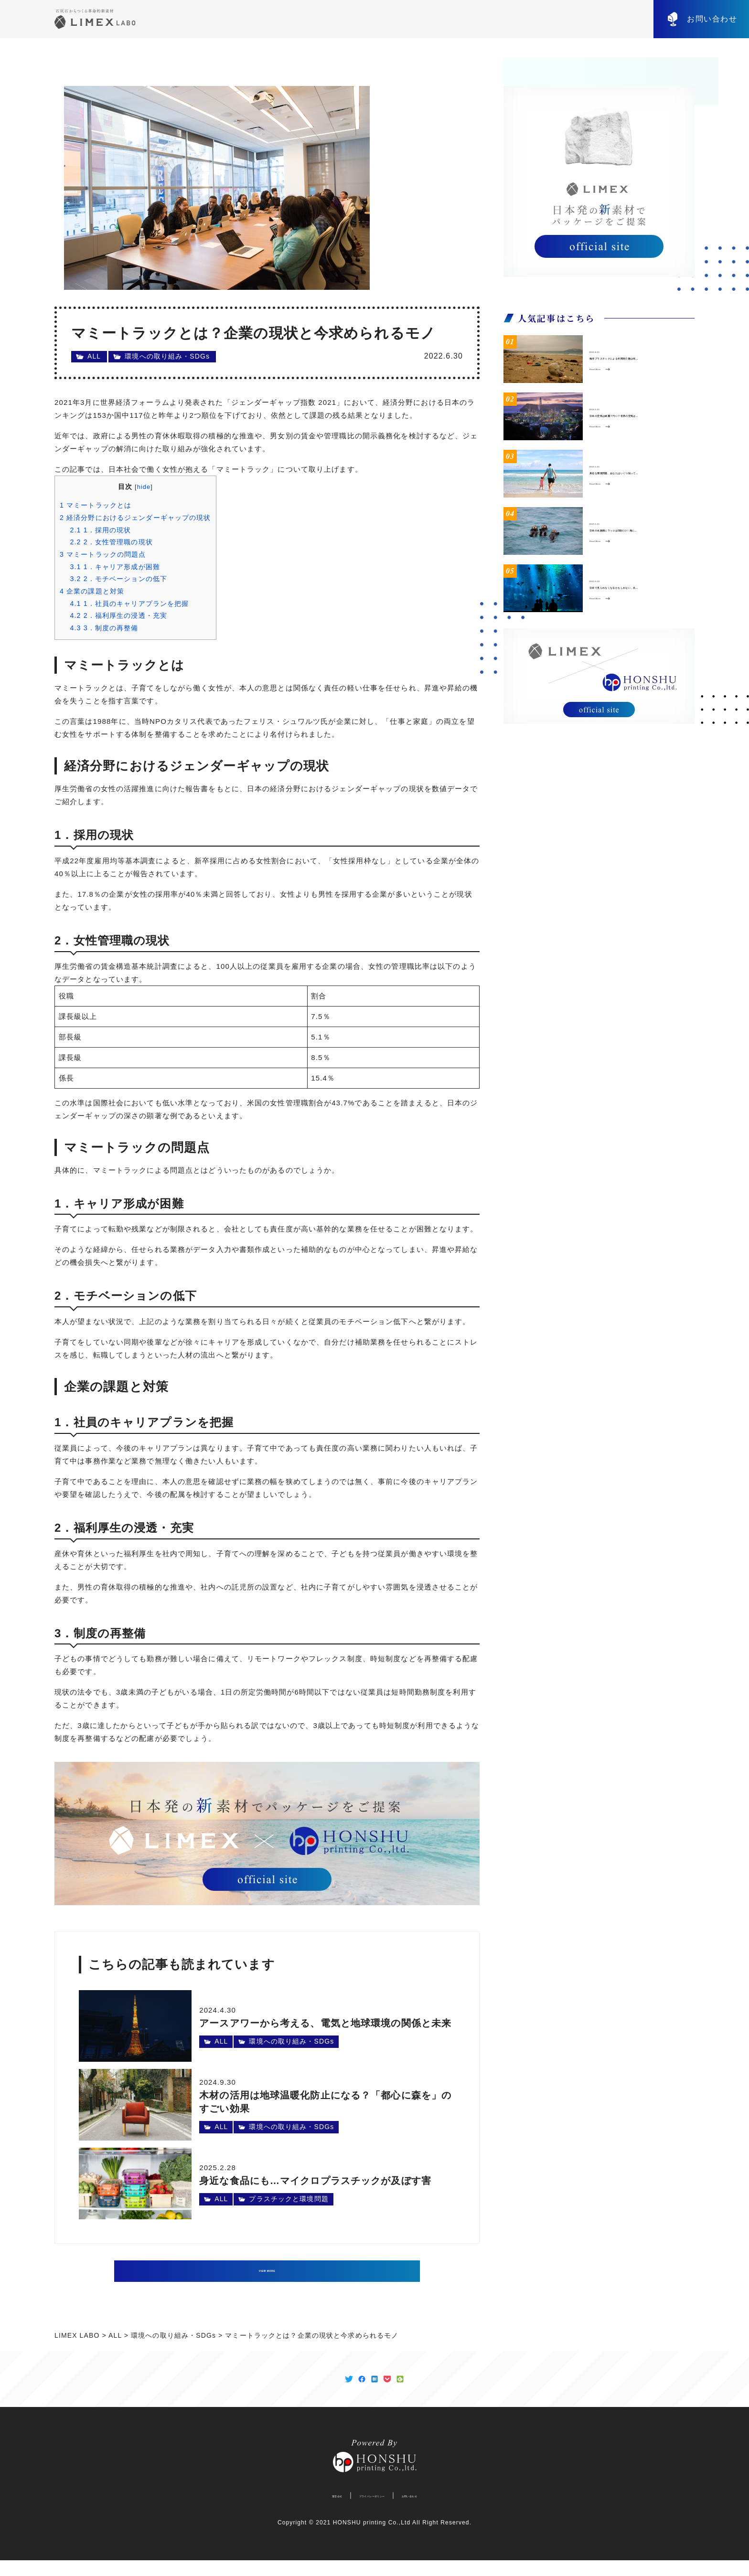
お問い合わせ (712, 19)
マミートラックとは (95, 505)
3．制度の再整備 (104, 628)
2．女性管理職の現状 (111, 542)
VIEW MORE (267, 2271)
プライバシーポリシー (367, 2510)
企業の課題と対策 (92, 591)
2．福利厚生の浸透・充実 (118, 615)
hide (144, 486)
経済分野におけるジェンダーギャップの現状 (135, 517)
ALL (94, 356)
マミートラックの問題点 (103, 554)
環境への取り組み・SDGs (167, 356)
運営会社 (300, 2510)
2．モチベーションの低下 (118, 579)
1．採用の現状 (100, 530)
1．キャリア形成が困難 (115, 567)
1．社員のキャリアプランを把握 (129, 603)
